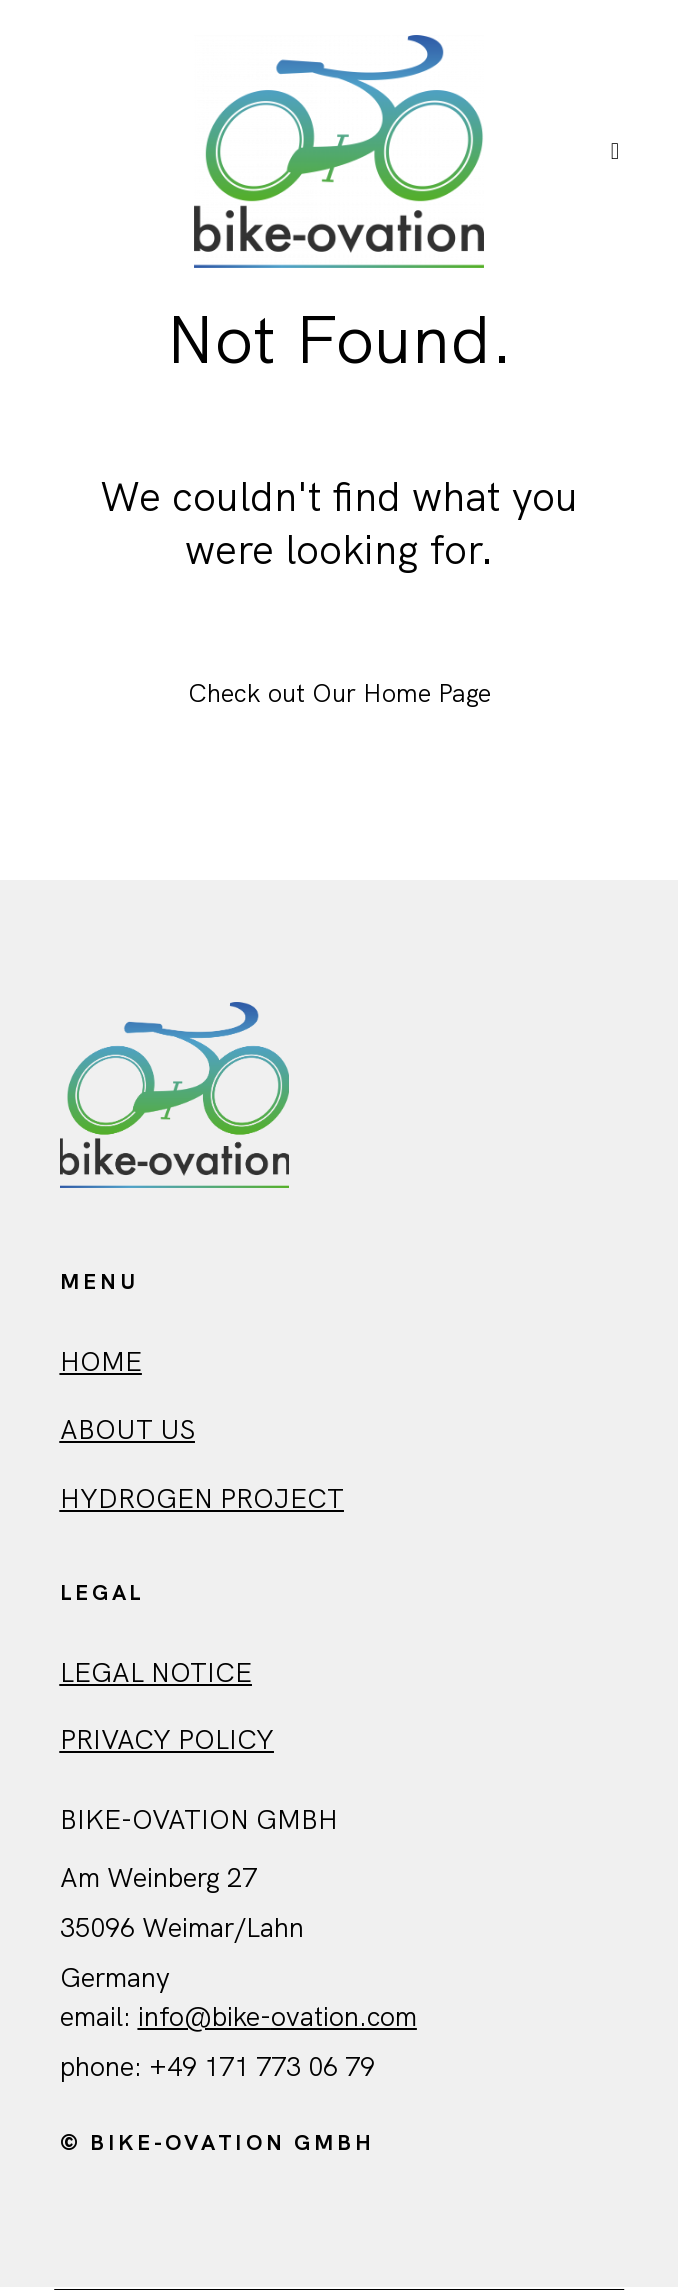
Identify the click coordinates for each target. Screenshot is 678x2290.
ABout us (127, 1431)
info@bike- (204, 2019)
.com (388, 2019)
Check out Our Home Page (339, 696)
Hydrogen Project (202, 1501)
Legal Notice (156, 1674)
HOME (101, 1364)
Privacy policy (167, 1742)
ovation (315, 2019)
